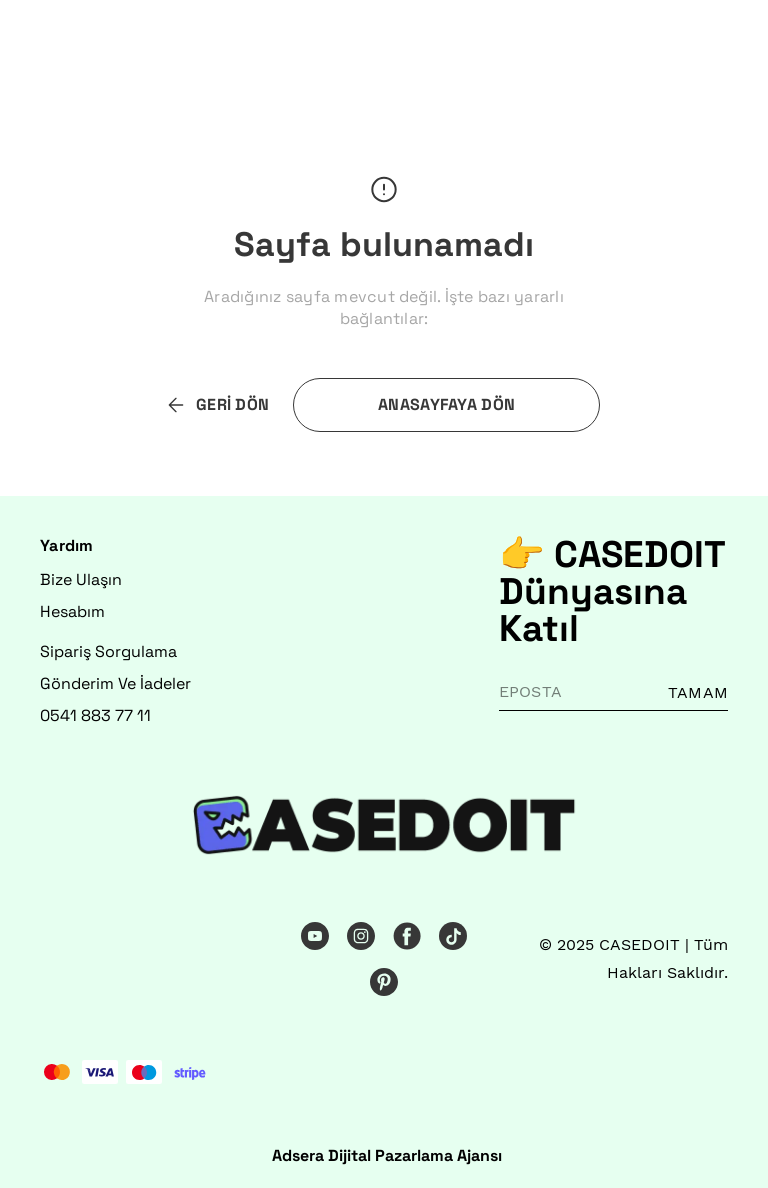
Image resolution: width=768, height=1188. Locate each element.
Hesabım (72, 611)
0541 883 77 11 (95, 715)
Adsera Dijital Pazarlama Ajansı (387, 1155)
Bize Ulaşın (81, 579)
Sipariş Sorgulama (108, 651)
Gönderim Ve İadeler (115, 683)
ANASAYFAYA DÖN (446, 404)
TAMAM (698, 692)
